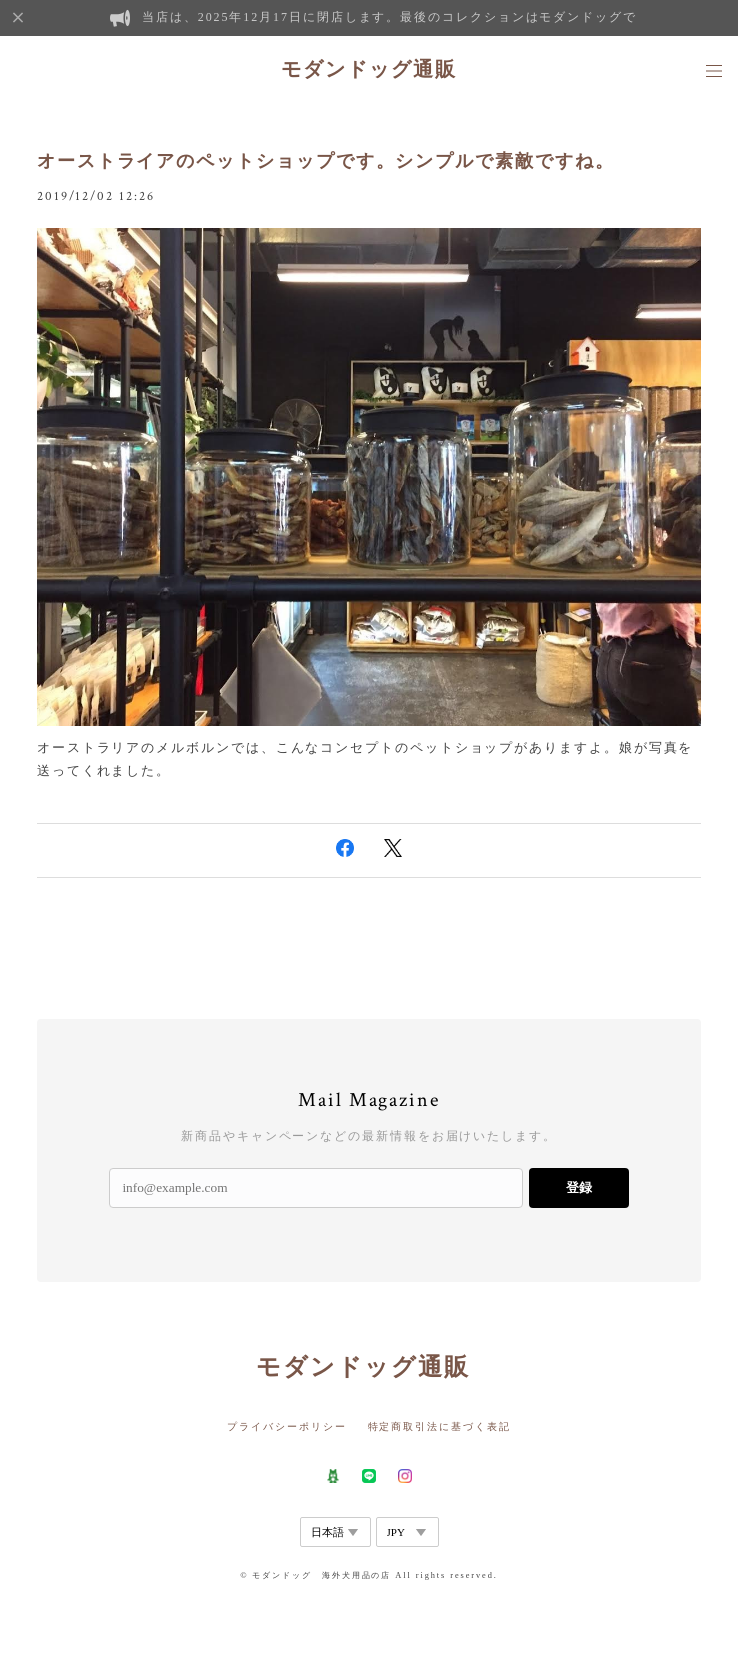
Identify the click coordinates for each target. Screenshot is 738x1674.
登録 (579, 1187)
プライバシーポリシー (286, 1426)
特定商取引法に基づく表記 (439, 1426)
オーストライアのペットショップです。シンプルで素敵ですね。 (326, 161)
